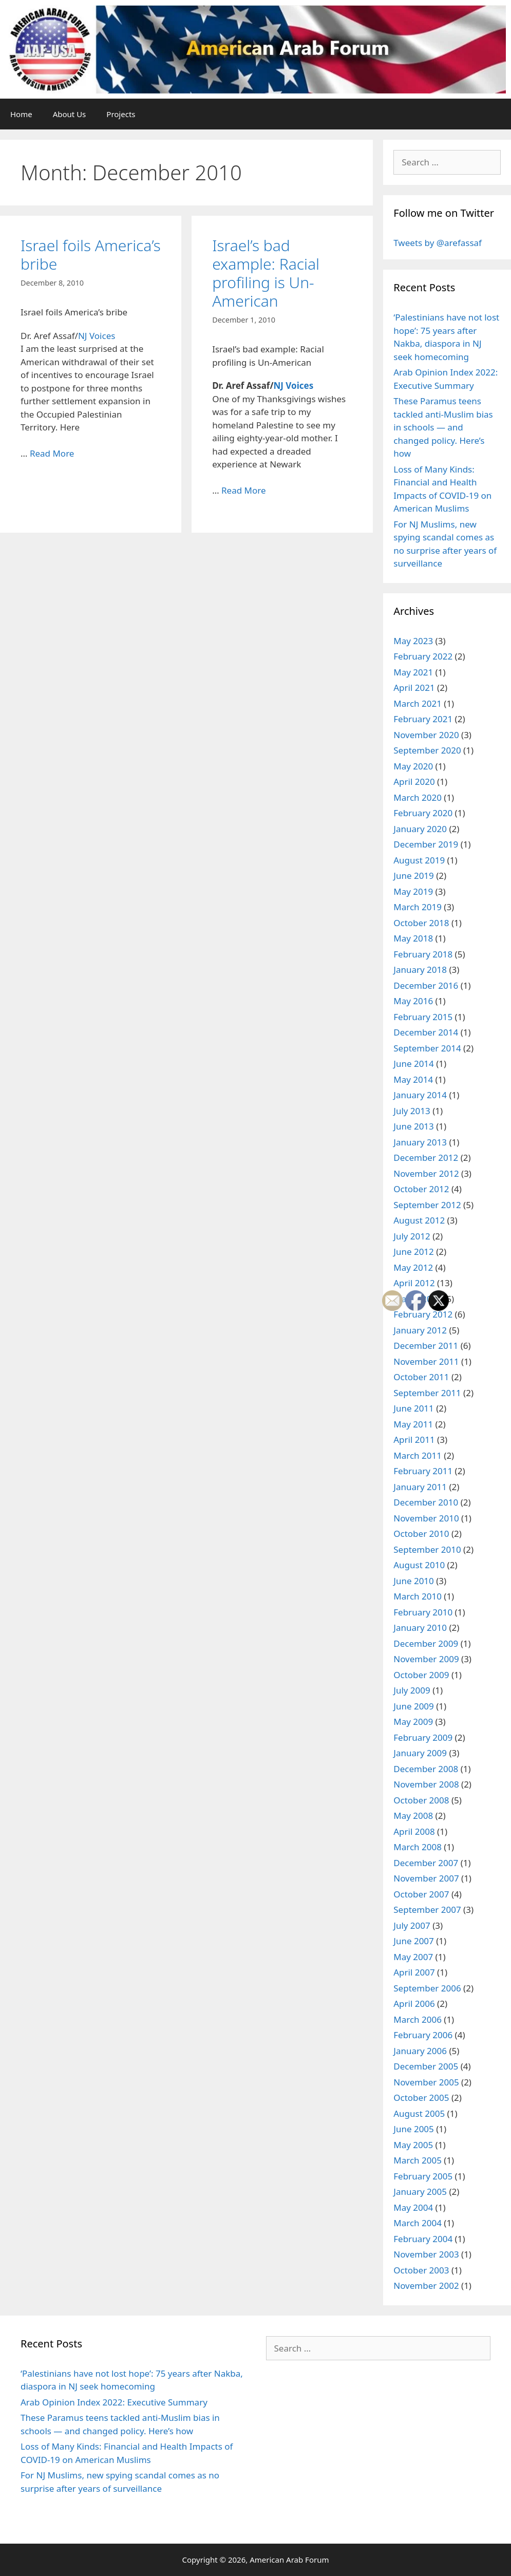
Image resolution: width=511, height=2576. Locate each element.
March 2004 (417, 2223)
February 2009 (422, 1737)
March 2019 (417, 907)
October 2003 (421, 2270)
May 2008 (413, 1815)
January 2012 (420, 1330)
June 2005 (413, 2129)
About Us (69, 114)
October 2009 (421, 1675)
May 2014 (413, 1079)
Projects (120, 114)
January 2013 (420, 1142)
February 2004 (422, 2239)
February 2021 (422, 719)
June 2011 (413, 1408)
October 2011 (421, 1377)
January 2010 (420, 1627)
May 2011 (413, 1424)
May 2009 (413, 1721)
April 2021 (413, 687)
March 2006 (417, 2019)
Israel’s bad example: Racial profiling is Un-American (265, 273)
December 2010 (425, 1502)
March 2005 (417, 2160)
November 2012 (426, 1173)
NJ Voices (96, 336)
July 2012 (411, 1236)
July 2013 (411, 1111)
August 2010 (419, 1565)
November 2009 (426, 1659)
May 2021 (413, 672)
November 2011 (426, 1361)
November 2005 (426, 2082)
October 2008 (421, 1800)
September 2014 (427, 1048)
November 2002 (426, 2285)
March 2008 (417, 1847)
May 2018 (413, 938)
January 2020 (420, 829)
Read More (52, 453)
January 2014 (420, 1095)
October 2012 (421, 1189)
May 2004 (413, 2207)
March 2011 (417, 1455)
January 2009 (420, 1753)
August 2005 (419, 2113)
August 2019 (419, 860)
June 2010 (413, 1581)
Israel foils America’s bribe (91, 254)
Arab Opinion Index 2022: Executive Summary (114, 2402)
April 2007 (413, 1972)
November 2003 (426, 2254)
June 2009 (413, 1706)
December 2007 (425, 1863)
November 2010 (426, 1518)
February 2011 (422, 1471)
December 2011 (425, 1345)
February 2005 (422, 2176)
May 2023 (413, 641)
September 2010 (427, 1549)
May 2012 (413, 1267)
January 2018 (420, 969)
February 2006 (422, 2035)
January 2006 (420, 2051)
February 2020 (422, 813)
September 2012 (427, 1205)
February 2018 (422, 954)
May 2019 (413, 891)
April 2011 (413, 1439)
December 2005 (425, 2066)
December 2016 (425, 985)
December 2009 (425, 1643)
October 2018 (421, 923)
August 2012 (419, 1220)
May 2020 (413, 766)
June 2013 (413, 1126)
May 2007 (413, 1957)
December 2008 (425, 1769)
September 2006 (427, 1988)
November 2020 (426, 735)
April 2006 (413, 2003)
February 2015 (422, 1017)
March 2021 (417, 703)
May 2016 (413, 1001)
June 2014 (413, 1063)
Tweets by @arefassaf (437, 243)
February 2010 (422, 1612)
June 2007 (413, 1941)
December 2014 (425, 1032)
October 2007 (421, 1894)
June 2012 (413, 1251)
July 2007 (411, 1925)
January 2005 (420, 2191)
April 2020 (413, 781)
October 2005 (421, 2097)
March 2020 (417, 797)
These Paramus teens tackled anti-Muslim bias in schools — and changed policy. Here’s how (443, 427)
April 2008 (413, 1831)
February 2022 (422, 656)
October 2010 (421, 1533)
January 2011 (420, 1487)
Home (21, 114)
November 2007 (426, 1878)
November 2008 (426, 1784)
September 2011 (427, 1393)
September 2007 (427, 1909)
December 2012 (425, 1157)
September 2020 (427, 750)
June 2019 (413, 875)
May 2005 (413, 2145)
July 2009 (411, 1690)
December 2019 (425, 844)
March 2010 (417, 1596)
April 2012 (413, 1283)
